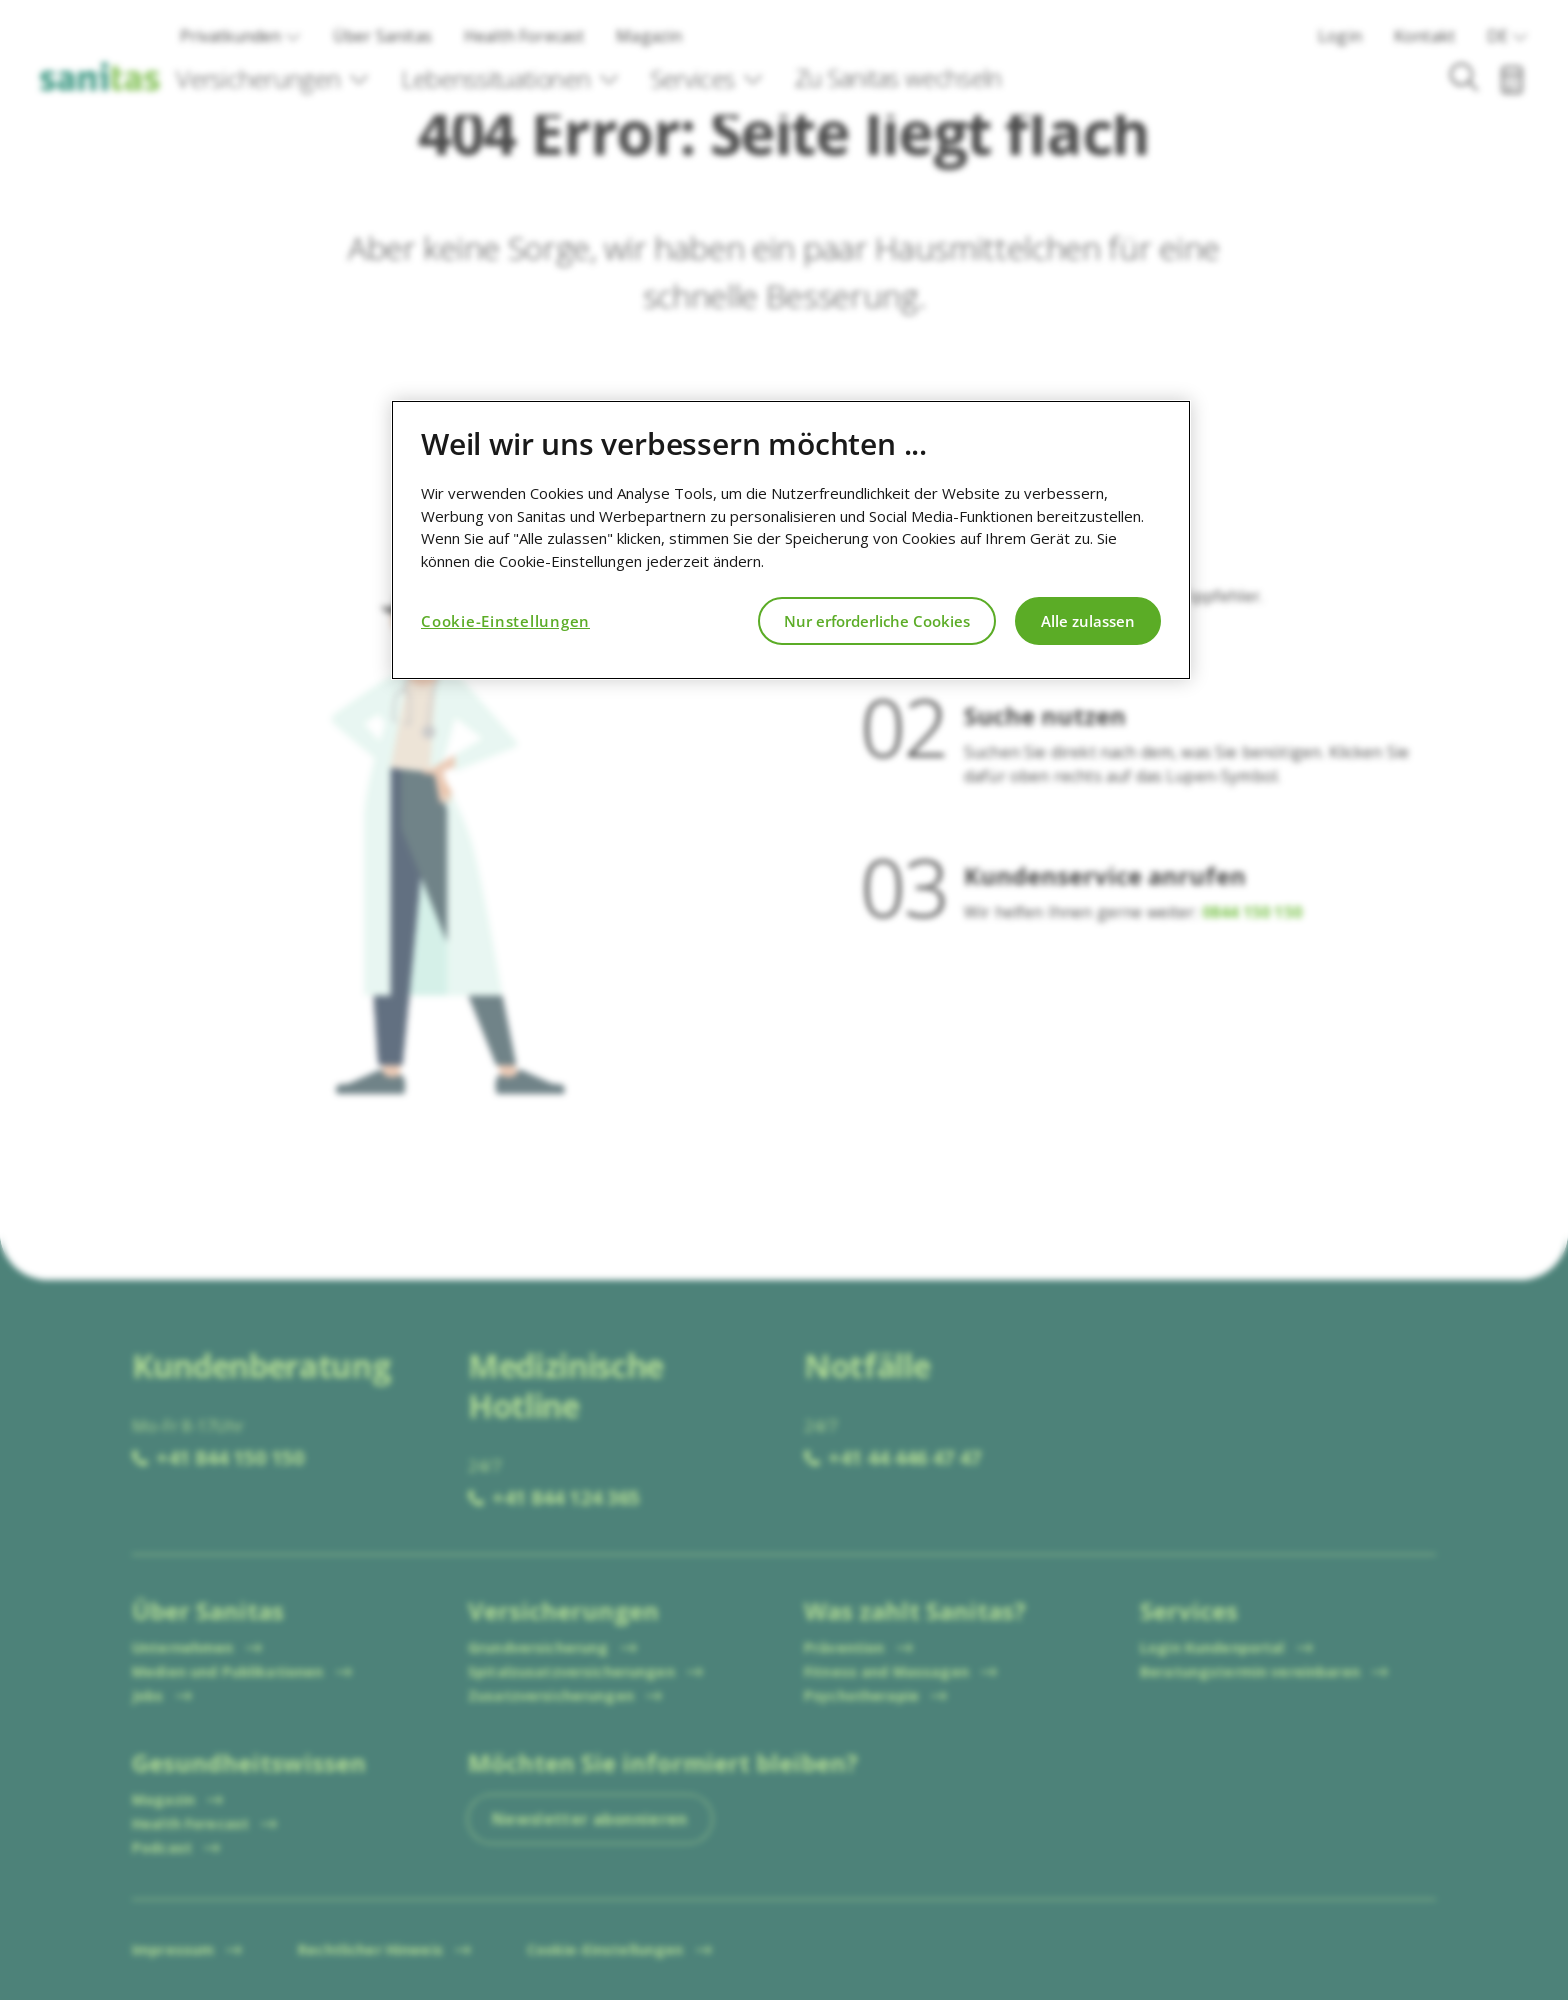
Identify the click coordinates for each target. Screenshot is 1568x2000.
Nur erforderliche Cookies (877, 621)
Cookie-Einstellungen (505, 621)
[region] (791, 540)
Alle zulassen (1088, 621)
